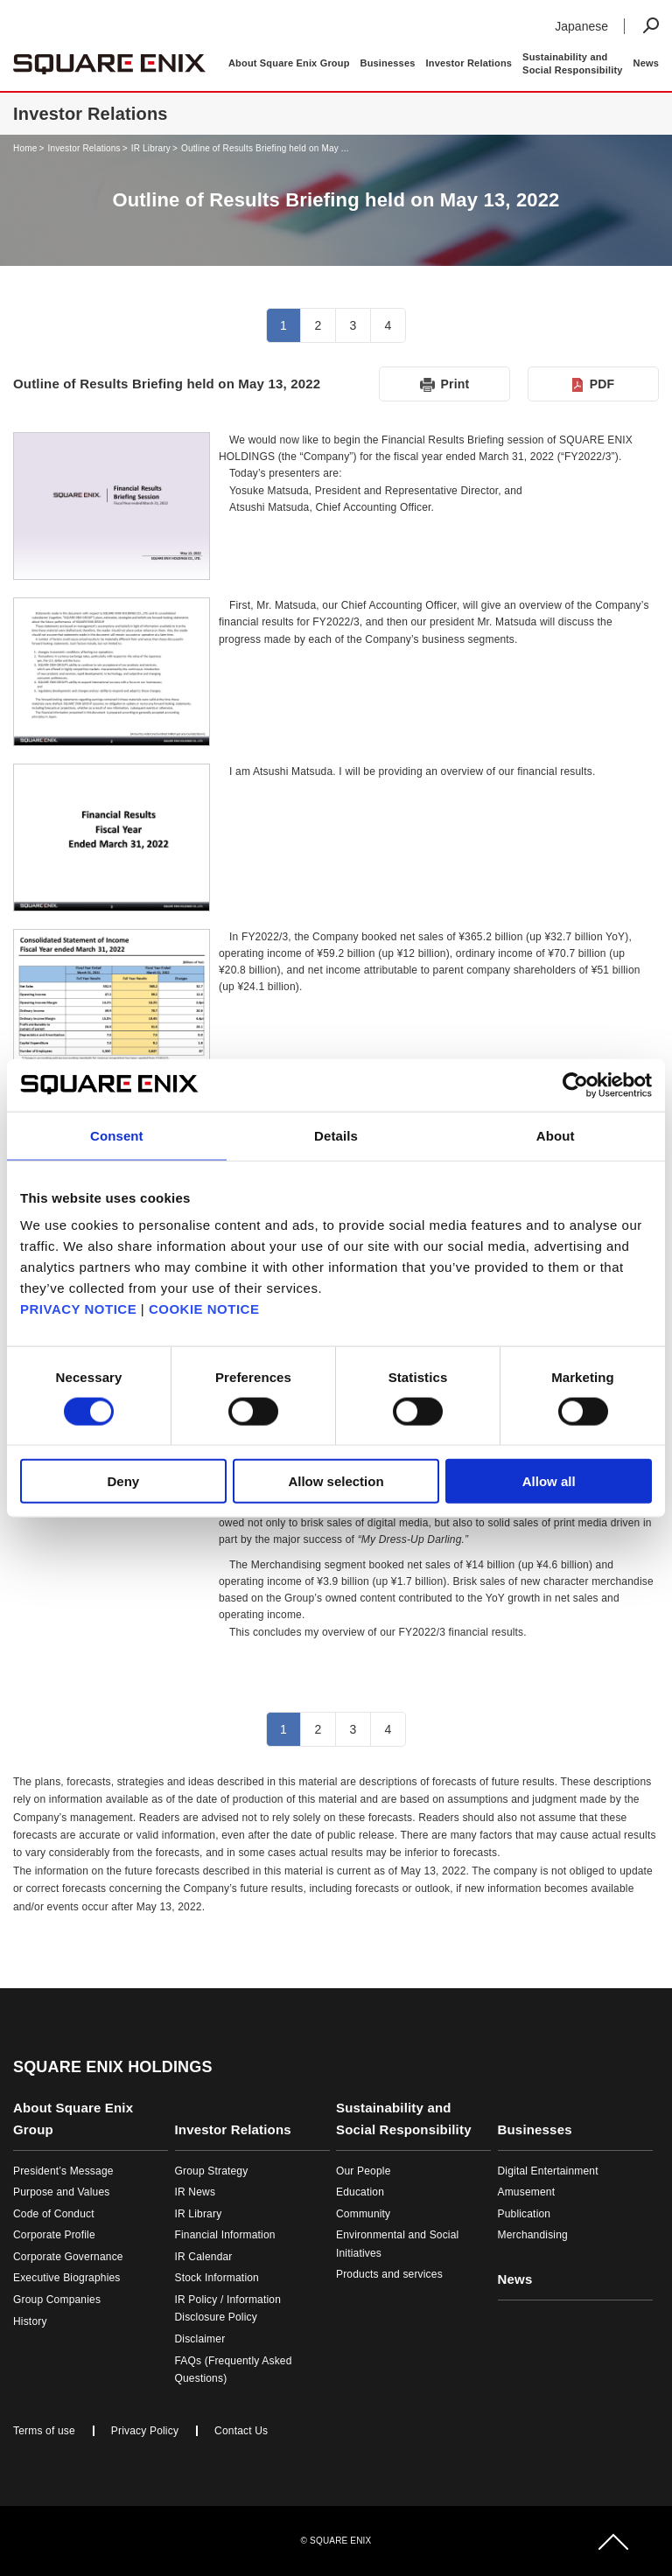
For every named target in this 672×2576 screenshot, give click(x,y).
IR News (195, 2192)
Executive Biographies (67, 2278)
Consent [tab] (117, 1134)
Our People (363, 2171)
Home (25, 148)
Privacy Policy (144, 2431)
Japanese (581, 26)
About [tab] (555, 1134)
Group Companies (57, 2299)
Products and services (389, 2274)
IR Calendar (204, 2257)
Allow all (549, 1481)
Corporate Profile (54, 2235)
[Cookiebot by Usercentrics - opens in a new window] (575, 1085)
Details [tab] (336, 1134)
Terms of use (44, 2431)
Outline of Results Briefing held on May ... (265, 148)
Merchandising (533, 2235)
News (646, 63)
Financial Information (225, 2235)
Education (360, 2192)
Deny (123, 1481)
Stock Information (217, 2278)
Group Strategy (211, 2171)
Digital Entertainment (548, 2171)
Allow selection (335, 1481)
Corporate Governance (68, 2257)
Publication (524, 2214)
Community (363, 2214)
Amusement (527, 2192)
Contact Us (241, 2431)
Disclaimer (200, 2339)
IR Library (151, 148)
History (30, 2321)
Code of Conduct (53, 2214)
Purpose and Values (61, 2192)
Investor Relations (83, 148)
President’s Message (63, 2171)
